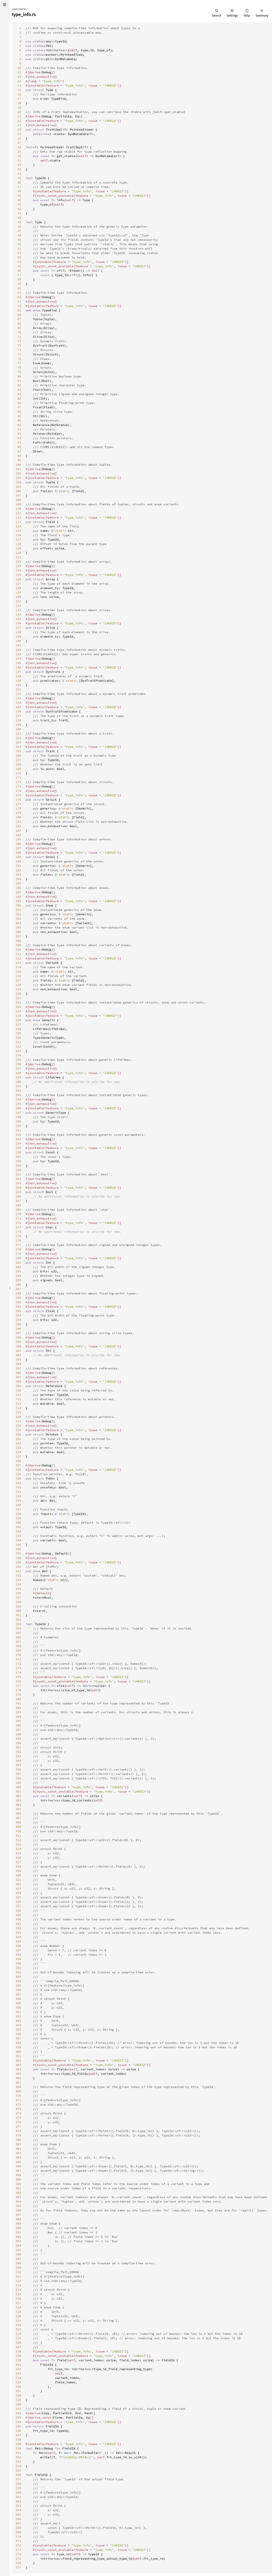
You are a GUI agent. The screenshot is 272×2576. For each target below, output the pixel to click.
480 (18, 2140)
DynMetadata (78, 134)
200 (18, 905)
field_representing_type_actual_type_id (97, 2558)
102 (18, 473)
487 (18, 2170)
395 (18, 1765)
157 (18, 716)
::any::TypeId (49, 41)
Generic (83, 808)
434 (18, 1937)
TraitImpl (54, 129)
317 (18, 1421)
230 (18, 1037)
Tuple (48, 319)
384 (18, 1716)
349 (18, 1562)
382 (18, 1708)
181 (18, 821)
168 (18, 764)
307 (18, 1377)
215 (18, 971)
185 (18, 839)
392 (18, 1752)
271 (18, 1218)
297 (18, 1333)
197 (18, 892)
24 (19, 129)
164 (18, 747)
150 (18, 685)
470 (18, 2096)
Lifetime (56, 1029)
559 (18, 2488)
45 (19, 222)
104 (18, 482)
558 (18, 2483)
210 (18, 949)
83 (19, 389)
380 (18, 1699)
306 (18, 1373)
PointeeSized (81, 129)
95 (19, 442)
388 (18, 1734)
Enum (45, 363)
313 (18, 1403)
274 (18, 1231)
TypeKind (58, 98)
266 (18, 1196)
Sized (74, 270)
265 (18, 1192)
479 (18, 2135)
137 (18, 627)
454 (18, 2025)
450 (18, 2007)
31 (19, 160)
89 (19, 416)
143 (18, 654)
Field (78, 491)
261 (18, 1174)
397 (18, 1774)
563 (18, 2505)
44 (19, 218)
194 (18, 879)
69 (19, 328)
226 (18, 1020)
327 (18, 1465)
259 (18, 1165)
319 (18, 1430)
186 (18, 844)
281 (18, 1262)
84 (19, 394)
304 (18, 1364)
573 (18, 2550)
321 (18, 1439)
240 (18, 1082)
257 (18, 1157)
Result (130, 2453)
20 (19, 112)
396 (18, 1769)
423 (18, 1888)
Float (48, 407)
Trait (63, 720)
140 (18, 641)
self (73, 50)
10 (19, 68)
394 (18, 1760)
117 (18, 539)
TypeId (40, 178)
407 (18, 1818)
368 (18, 1646)
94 (19, 438)
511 (18, 2276)
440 (18, 1963)
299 (18, 1342)
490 (18, 2184)
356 (18, 1593)
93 (19, 434)
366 (18, 1637)
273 (18, 1227)
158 (18, 720)
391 (18, 1747)
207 (18, 936)
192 (18, 870)
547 (18, 2435)
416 (18, 1857)
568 (18, 2528)
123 (18, 566)
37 (19, 187)
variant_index (113, 2073)
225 (18, 1015)
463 (18, 2065)
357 (18, 1597)
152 (18, 694)
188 (18, 852)
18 (19, 103)
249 (18, 1121)
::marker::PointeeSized (58, 54)
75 (19, 354)
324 (18, 1452)
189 (18, 857)
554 (18, 2466)
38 (19, 191)
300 (18, 1346)
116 (18, 535)
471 (18, 2100)
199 (18, 901)
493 (18, 2197)
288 (18, 1293)
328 (18, 1470)
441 (18, 1968)
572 (18, 2545)
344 (18, 1540)
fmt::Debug (44, 2448)
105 (18, 486)
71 (19, 337)
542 (18, 2413)
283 (18, 1271)
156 (18, 711)
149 (18, 680)
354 (18, 1584)
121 (18, 557)
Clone (57, 2417)
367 (18, 1641)
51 (19, 248)
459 (18, 2047)
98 (19, 456)
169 (18, 769)
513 (18, 2285)
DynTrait (56, 345)
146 (18, 667)
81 (19, 381)
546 (18, 2431)
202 (18, 914)
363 (18, 1624)
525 (18, 2338)
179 (18, 813)
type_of (103, 50)
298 (18, 1337)
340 (18, 1522)
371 (18, 1659)
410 (18, 1831)
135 (18, 619)
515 (18, 2294)
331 (18, 1483)
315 (18, 1412)
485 (18, 2162)
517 (18, 2303)
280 (18, 1258)
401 (18, 1791)
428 (18, 1910)
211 (18, 954)
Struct (51, 354)
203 (18, 918)
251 (18, 1130)
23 (19, 125)
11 (19, 72)
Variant (83, 923)
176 (18, 799)
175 (18, 795)
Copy (45, 2413)
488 (18, 2175)
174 (18, 791)
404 (18, 1805)
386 (18, 1725)
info (86, 275)
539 (18, 2400)
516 (18, 2298)
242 (18, 1090)
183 (18, 830)
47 (19, 231)
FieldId (168, 2360)
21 (19, 116)
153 (18, 698)
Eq (77, 116)
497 (18, 2215)
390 (18, 1743)
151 (18, 689)
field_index (65, 2382)
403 (18, 1800)
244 (18, 1099)
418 (18, 1866)
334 (18, 1496)
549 (18, 2444)
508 (18, 2263)
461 (18, 2056)
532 (18, 2369)
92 (19, 429)
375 (18, 1677)
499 (18, 2223)
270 (18, 1214)
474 (18, 2113)
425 (18, 1897)
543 (18, 2417)
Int (43, 398)
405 (18, 1809)
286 (18, 1284)
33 (19, 169)
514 (18, 2289)
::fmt (42, 46)
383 (18, 1712)
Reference (59, 425)
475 (18, 2118)
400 (18, 1787)
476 (18, 2122)
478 (18, 2131)
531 (18, 2364)
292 (18, 1311)
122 (18, 561)
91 (19, 425)
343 (18, 1536)
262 (18, 1179)
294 (18, 1320)
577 (18, 2567)
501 (18, 2232)
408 (18, 1822)
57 (19, 275)
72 (19, 341)
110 (18, 508)
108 (18, 500)
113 (18, 522)
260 (18, 1170)
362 (18, 1619)
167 (18, 760)
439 (18, 1959)
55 (19, 266)
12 (19, 76)
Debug (46, 72)
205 (18, 927)
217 (18, 980)
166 (18, 755)
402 (18, 1796)
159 (18, 724)
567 (18, 2523)
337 (18, 1509)
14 (19, 85)
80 (19, 376)
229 (18, 1033)
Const (48, 1046)
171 (18, 777)
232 (18, 1046)
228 (18, 1029)
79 (19, 372)
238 (18, 1073)
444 (18, 1981)
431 (18, 1924)
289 (18, 1298)
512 (18, 2281)
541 (18, 2408)
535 (18, 2382)
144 (18, 658)
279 (18, 1253)
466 (18, 2078)
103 (18, 478)
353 (18, 1580)
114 (18, 526)
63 (19, 301)
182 (18, 826)
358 (18, 1602)
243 (18, 1095)
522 (18, 2325)
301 (18, 1350)
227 (18, 1024)
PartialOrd (62, 2413)
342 (18, 1531)
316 (18, 1417)
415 (18, 1853)
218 (18, 985)
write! (45, 2457)
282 (18, 1267)
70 (19, 332)
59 (19, 284)
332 (18, 1487)
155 (18, 707)
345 (18, 1544)
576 (18, 2563)
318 (18, 1425)
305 (18, 1368)
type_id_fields (75, 2073)
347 (18, 1553)
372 (18, 1663)
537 (18, 2391)
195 (18, 883)
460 (18, 2051)
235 (18, 1060)
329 (18, 1474)
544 (18, 2422)
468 (18, 2087)
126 (18, 579)
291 (18, 1306)
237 (18, 1068)
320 (18, 1434)
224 (18, 1011)
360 (18, 1611)
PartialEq (63, 116)
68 (19, 323)
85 (19, 398)
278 (18, 1249)
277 (18, 1245)
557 (18, 2479)
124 (18, 570)
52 (19, 253)
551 (18, 2453)
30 (19, 156)
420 (18, 1875)
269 (18, 1209)
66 (19, 314)
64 (19, 306)
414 (18, 1849)
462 (18, 2060)
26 (19, 138)
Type (49, 90)
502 (18, 2237)
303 (18, 1359)
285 (18, 1280)
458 (18, 2043)
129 (18, 592)
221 (18, 998)
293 (18, 1315)
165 (18, 751)
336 (18, 1505)
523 (18, 2329)
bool (60, 769)
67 (19, 319)
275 (18, 1236)
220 (18, 993)
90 (19, 420)
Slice (48, 337)
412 (18, 1840)
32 (19, 165)
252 (18, 1134)
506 (18, 2254)
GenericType (52, 1037)
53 (19, 257)
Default (61, 1553)
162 (18, 738)
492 (18, 2192)
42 (19, 209)
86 (19, 403)
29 (19, 151)
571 (18, 2541)
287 (18, 1289)
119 (18, 548)
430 (18, 1919)
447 (18, 1994)
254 (18, 1143)
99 (19, 460)
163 (18, 742)
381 (18, 1703)
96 (19, 447)
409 (18, 1827)
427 (18, 1906)
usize (59, 548)
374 (18, 1672)
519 (18, 2312)
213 (18, 963)
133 (18, 610)
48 (19, 235)
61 (19, 292)
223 (18, 1007)
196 (18, 888)
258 (18, 1161)
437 (18, 1950)
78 (19, 367)
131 (18, 601)
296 (18, 1328)
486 (18, 2166)
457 (18, 2038)
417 (18, 1862)
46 (19, 226)
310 (18, 1390)
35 (19, 178)
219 (18, 989)
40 (19, 200)
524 (18, 2334)
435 (18, 1941)
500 (18, 2228)
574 (18, 2554)
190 (18, 861)
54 (19, 262)
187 (18, 848)
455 (18, 2029)
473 (18, 2109)
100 (18, 464)
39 (19, 195)
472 (18, 2104)
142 (18, 650)
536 (18, 2386)
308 (18, 1381)
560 (18, 2492)
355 (18, 1589)
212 (18, 958)
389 (18, 1738)
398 (18, 1778)
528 (18, 2351)
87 (19, 407)
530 (18, 2360)
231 (18, 1042)
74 (19, 350)
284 (18, 1276)
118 (18, 544)
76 (19, 359)
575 (18, 2558)
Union (48, 372)
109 (18, 504)
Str (43, 416)
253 (18, 1139)
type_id (87, 50)
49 (19, 240)
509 (18, 2267)
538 (18, 2395)
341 (18, 1527)
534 (18, 2378)
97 (19, 451)
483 (18, 2153)
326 (18, 1461)
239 (18, 1077)
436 (18, 1946)
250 (18, 1126)
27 (19, 143)
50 (19, 244)
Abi (52, 1500)
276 (18, 1240)
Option (88, 1686)
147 (18, 672)
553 (18, 2461)
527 (18, 2347)
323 (18, 1447)
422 (18, 1884)
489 (18, 2179)
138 (18, 632)
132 (18, 605)
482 (18, 2148)
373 (18, 1668)
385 (18, 1721)
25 (19, 134)
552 (18, 2457)
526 (18, 2342)
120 (18, 553)
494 (18, 2201)
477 (18, 2126)
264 (18, 1187)
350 (18, 1566)
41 (19, 204)
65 (19, 310)
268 (18, 1205)
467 (18, 2082)
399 (18, 1783)
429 (18, 1915)
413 (18, 1844)
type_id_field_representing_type (122, 2369)
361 (18, 1615)
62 (19, 297)
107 (18, 495)
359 (18, 1606)
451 (18, 2012)
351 (18, 1571)
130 (18, 597)
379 (18, 1694)
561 (18, 2497)
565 (18, 2514)
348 (18, 1558)
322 (18, 1443)
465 (18, 2073)
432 (18, 1928)
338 (18, 1514)
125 (18, 575)
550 (18, 2448)
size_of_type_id (76, 1690)
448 (18, 1999)
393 (18, 1756)
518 (18, 2307)
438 (18, 1954)
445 (18, 1985)
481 (18, 2144)
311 (18, 1395)
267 (18, 1201)
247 (18, 1112)
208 (18, 940)
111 (18, 513)
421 (18, 1879)
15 (19, 90)
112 (18, 517)
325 (18, 1456)
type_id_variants (77, 1800)
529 (18, 2356)
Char (45, 389)
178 (18, 808)
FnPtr (48, 442)
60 (19, 288)
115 (18, 531)
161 (18, 733)
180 (18, 817)
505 (18, 2250)
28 (19, 147)
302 (18, 1355)
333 (18, 1492)
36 (19, 182)
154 (18, 702)
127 (18, 583)
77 (19, 363)
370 (18, 1655)
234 (18, 1055)
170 (18, 773)
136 (18, 623)
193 (18, 874)
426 (18, 1902)
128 (18, 588)
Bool (45, 381)
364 (18, 1628)
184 (18, 835)
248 (18, 1117)
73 (19, 345)
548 (18, 2439)
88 (19, 411)
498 (18, 2219)
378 (18, 1690)
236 (18, 1064)
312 (18, 1399)
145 (18, 663)
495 (18, 2206)
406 (18, 1813)
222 (18, 1002)
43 (19, 213)
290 (18, 1302)
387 (18, 1730)
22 (19, 121)
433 (18, 1932)
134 (18, 614)
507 (18, 2259)
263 (18, 1183)
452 (18, 2016)
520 (18, 2316)
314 (18, 1408)
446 (18, 1990)
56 (19, 270)
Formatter (91, 2453)
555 (18, 2470)
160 (18, 729)
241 (18, 1086)
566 (18, 2519)
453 (18, 2021)
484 (18, 2157)
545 (18, 2426)
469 (18, 2091)
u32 (54, 1271)
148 (18, 676)
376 (18, 1681)
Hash (88, 2413)
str (70, 531)
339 (18, 1518)
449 (18, 2003)
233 (18, 1051)
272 (18, 1223)
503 (18, 2241)
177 (18, 804)
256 (18, 1152)
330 (18, 1478)
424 (18, 1893)
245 (18, 1104)
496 (18, 2210)
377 (18, 1686)
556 (18, 2475)
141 (18, 645)
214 (18, 967)
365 (18, 1633)
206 (18, 932)
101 (18, 469)
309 (18, 1386)
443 (18, 1976)
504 (18, 2245)
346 (18, 1549)
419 (18, 1871)
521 (18, 2320)
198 (18, 896)
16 (19, 94)
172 (18, 782)
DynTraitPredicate (96, 680)
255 (18, 1148)
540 (18, 2404)
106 (18, 491)
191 (18, 866)
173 (18, 786)
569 (18, 2532)
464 (18, 2069)
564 (18, 2510)
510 (18, 2272)
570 (18, 2536)
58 (19, 279)
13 (19, 81)
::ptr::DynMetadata (54, 59)
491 (18, 2188)
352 (18, 1575)
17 (19, 98)
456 (18, 2034)
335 (18, 1500)
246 (18, 1108)
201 (18, 910)
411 (18, 1835)
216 (18, 976)
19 (19, 107)
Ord (78, 2413)
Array (48, 328)
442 (18, 1972)
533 (18, 2373)
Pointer (54, 434)
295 (18, 1324)
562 (18, 2501)
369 (18, 1650)
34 (19, 173)
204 (18, 923)
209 (18, 945)
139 (18, 636)
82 (19, 385)
